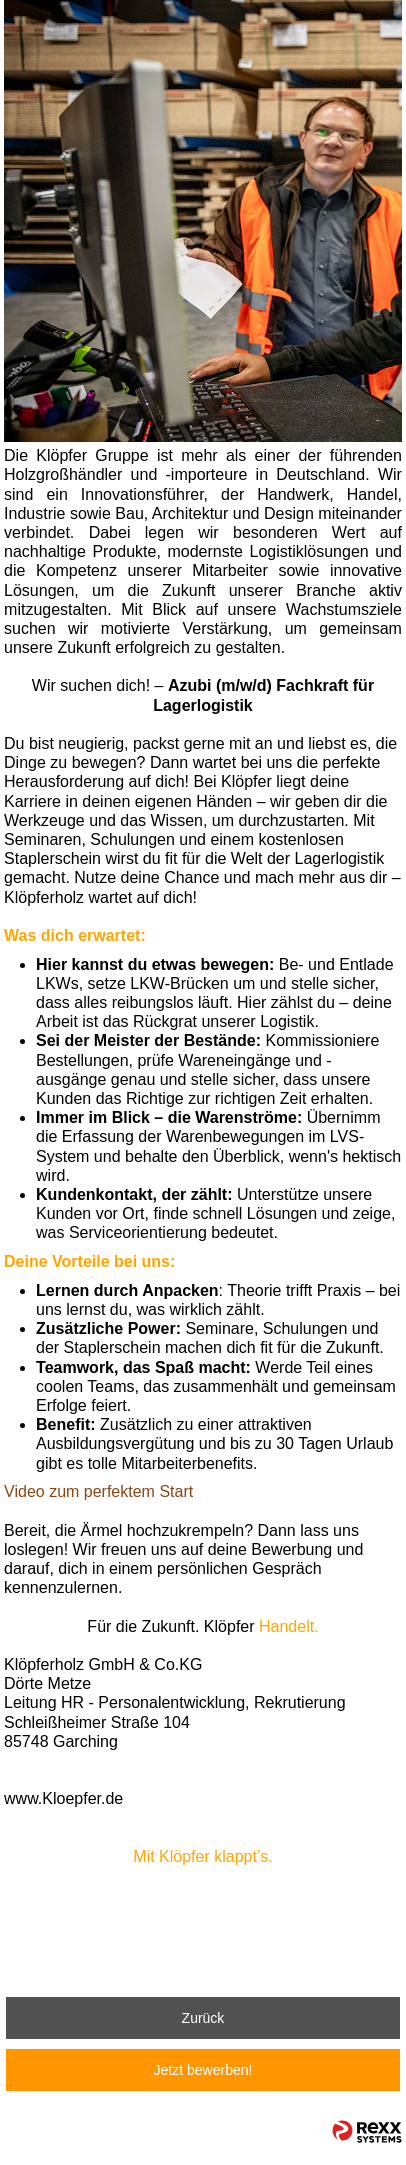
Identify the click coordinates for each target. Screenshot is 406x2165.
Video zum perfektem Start (98, 1491)
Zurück (203, 2018)
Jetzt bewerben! (203, 2070)
